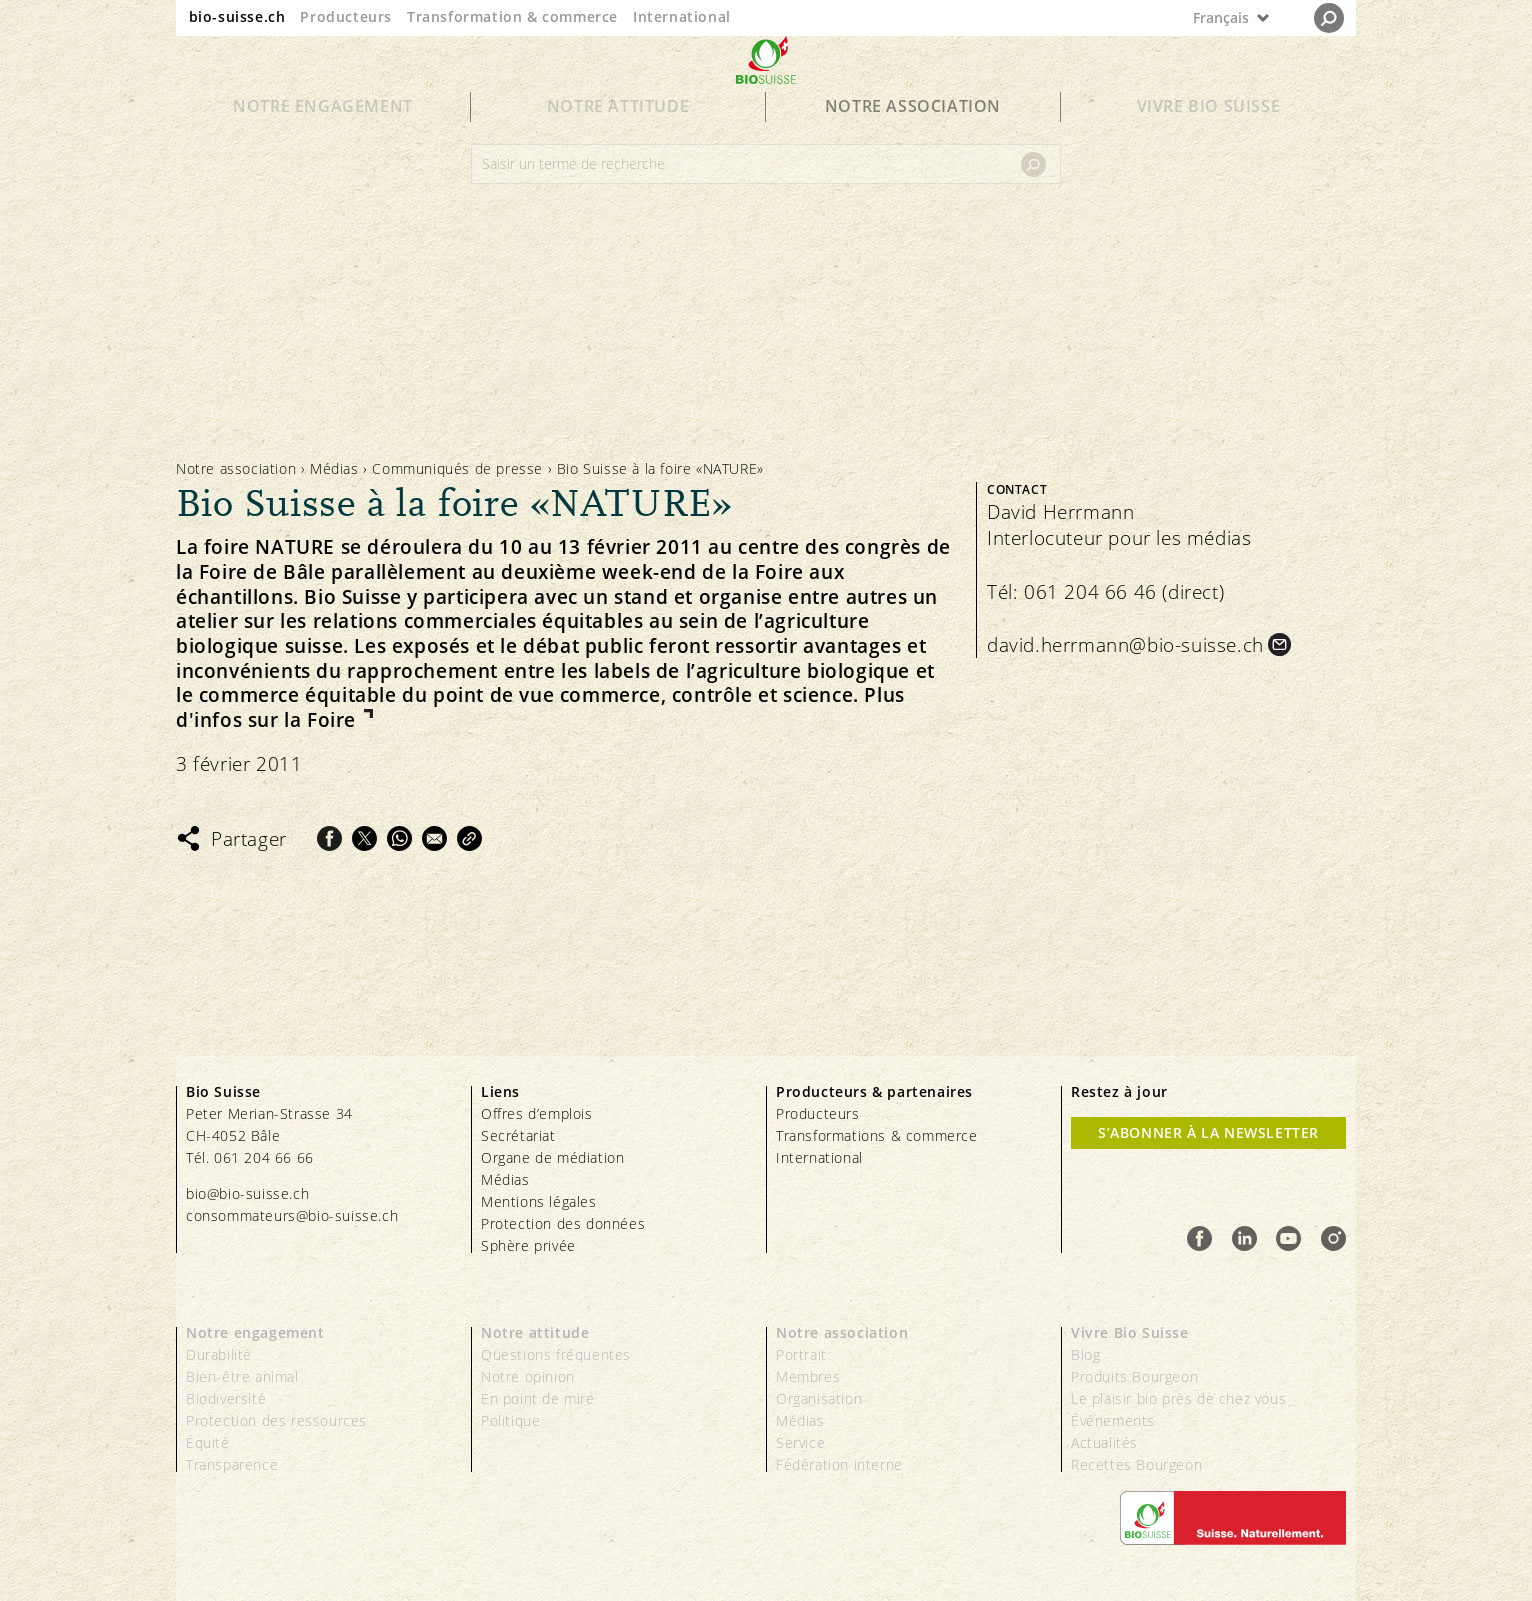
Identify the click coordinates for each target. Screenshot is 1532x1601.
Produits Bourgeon (1134, 1376)
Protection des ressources (276, 1420)
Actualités (1104, 1442)
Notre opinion (528, 1376)
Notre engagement (323, 142)
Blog (1085, 1354)
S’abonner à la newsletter (1208, 1132)
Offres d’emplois (537, 1113)
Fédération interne (839, 1464)
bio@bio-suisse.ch (247, 1193)
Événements (1113, 1420)
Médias (334, 468)
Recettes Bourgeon (1136, 1464)
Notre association (913, 142)
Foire (334, 720)
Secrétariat (518, 1135)
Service (800, 1442)
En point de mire (538, 1398)
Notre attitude (618, 142)
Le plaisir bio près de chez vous (1178, 1398)
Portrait (801, 1354)
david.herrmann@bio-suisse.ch (1125, 645)
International (682, 16)
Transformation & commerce (512, 16)
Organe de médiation (552, 1157)
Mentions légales (539, 1201)
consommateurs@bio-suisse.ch (292, 1215)
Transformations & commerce (877, 1135)
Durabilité (219, 1354)
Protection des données (563, 1223)
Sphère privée (528, 1245)
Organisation (819, 1398)
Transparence (232, 1464)
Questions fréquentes (556, 1354)
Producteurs (346, 16)
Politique (510, 1420)
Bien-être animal (242, 1376)
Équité (208, 1442)
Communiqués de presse (457, 468)
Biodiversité (226, 1398)
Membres (808, 1376)
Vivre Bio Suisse (1209, 142)
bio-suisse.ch (237, 16)
